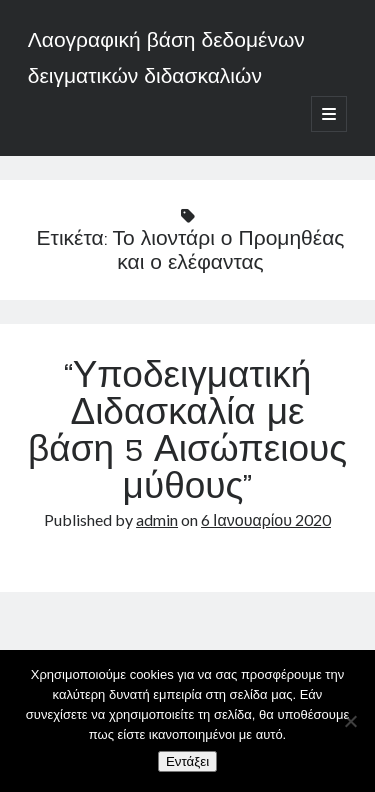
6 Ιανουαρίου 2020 (266, 519)
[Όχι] (350, 721)
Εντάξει (187, 761)
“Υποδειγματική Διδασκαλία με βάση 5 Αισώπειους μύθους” (187, 433)
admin (157, 519)
